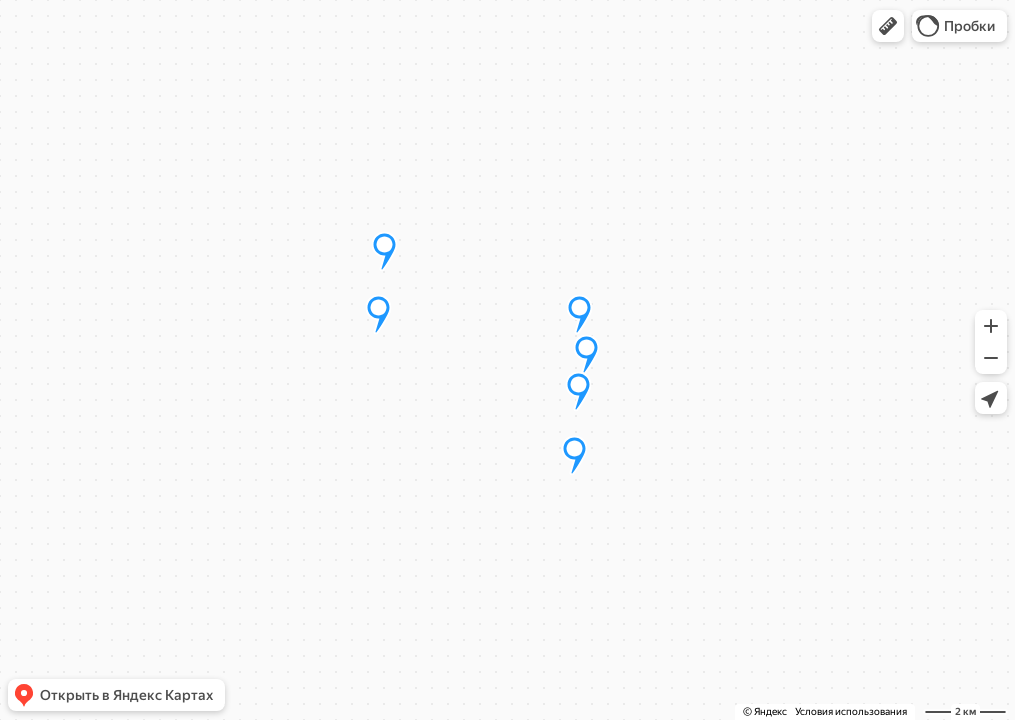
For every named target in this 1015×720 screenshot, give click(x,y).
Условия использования (851, 711)
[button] (888, 26)
